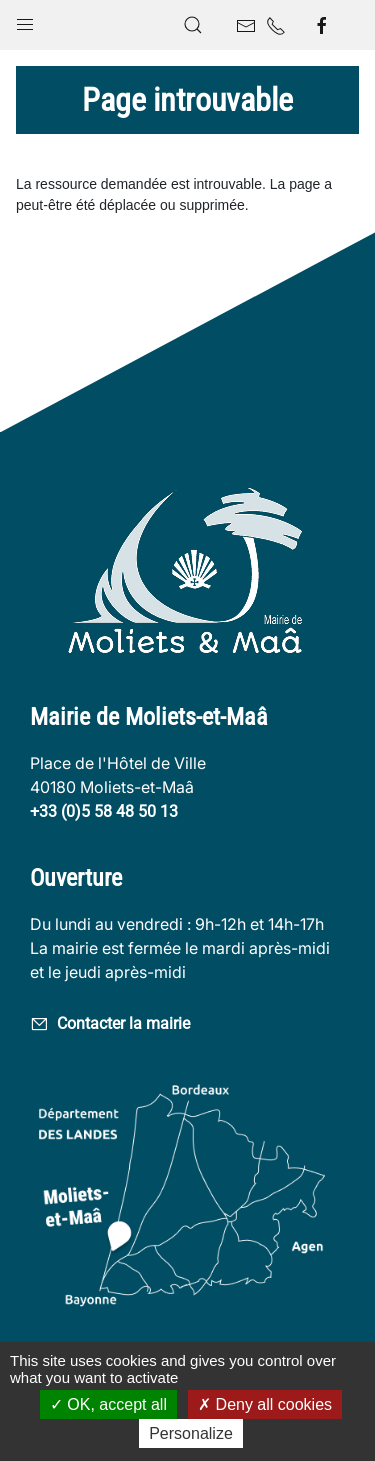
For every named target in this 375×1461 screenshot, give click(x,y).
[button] (25, 20)
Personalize (191, 1433)
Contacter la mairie (110, 1024)
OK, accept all (108, 1404)
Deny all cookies (265, 1404)
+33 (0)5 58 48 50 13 (104, 811)
